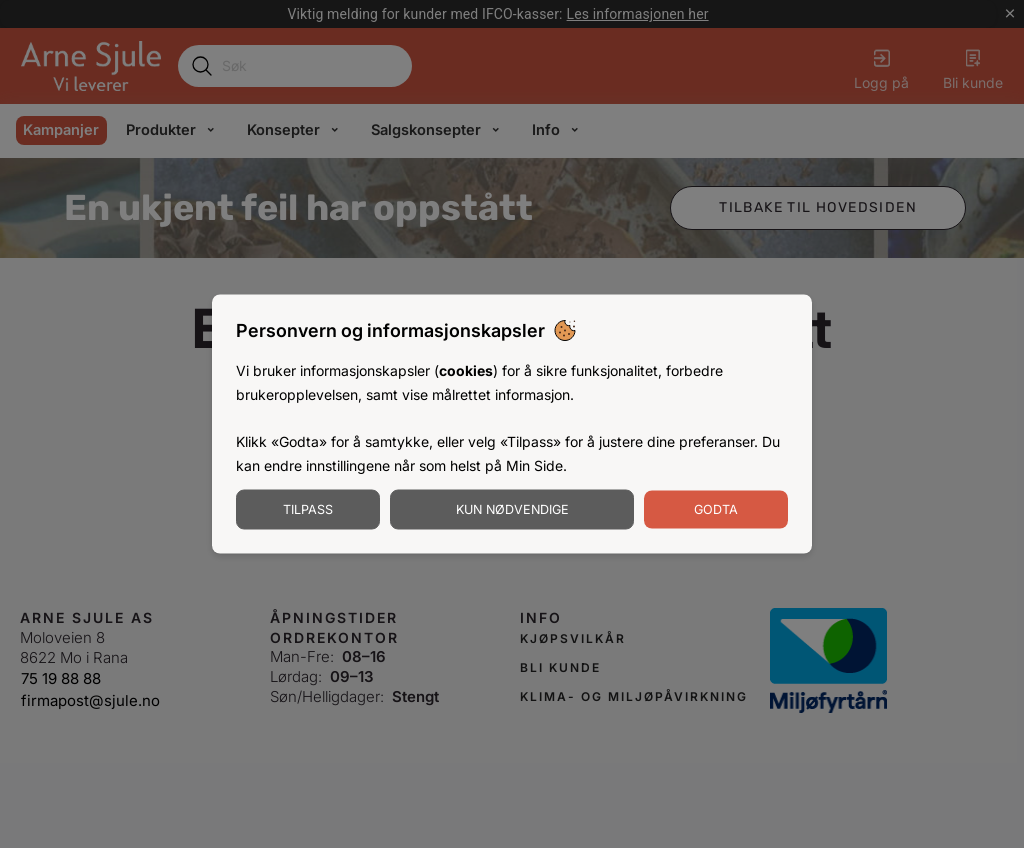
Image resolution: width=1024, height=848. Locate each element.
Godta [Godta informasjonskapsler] (716, 508)
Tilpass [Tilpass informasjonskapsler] (308, 508)
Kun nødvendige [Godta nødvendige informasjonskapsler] (512, 508)
